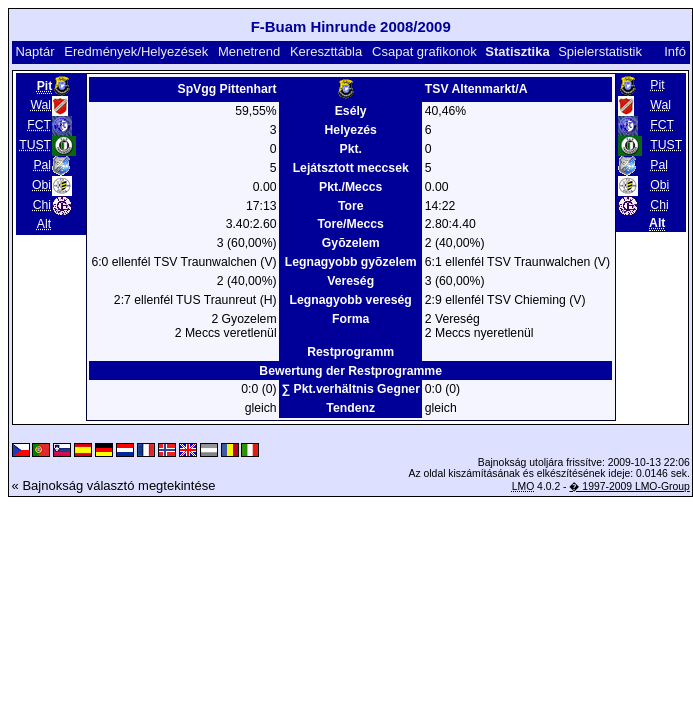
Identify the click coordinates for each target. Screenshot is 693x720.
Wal (40, 105)
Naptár (34, 51)
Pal (42, 165)
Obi (41, 185)
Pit (657, 85)
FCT (39, 125)
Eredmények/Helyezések (136, 51)
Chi (42, 205)
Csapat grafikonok (424, 51)
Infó (675, 51)
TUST (35, 145)
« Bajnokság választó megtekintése (114, 485)
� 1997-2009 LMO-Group (629, 486)
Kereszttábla (326, 51)
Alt (44, 224)
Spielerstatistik (600, 51)
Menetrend (249, 51)
